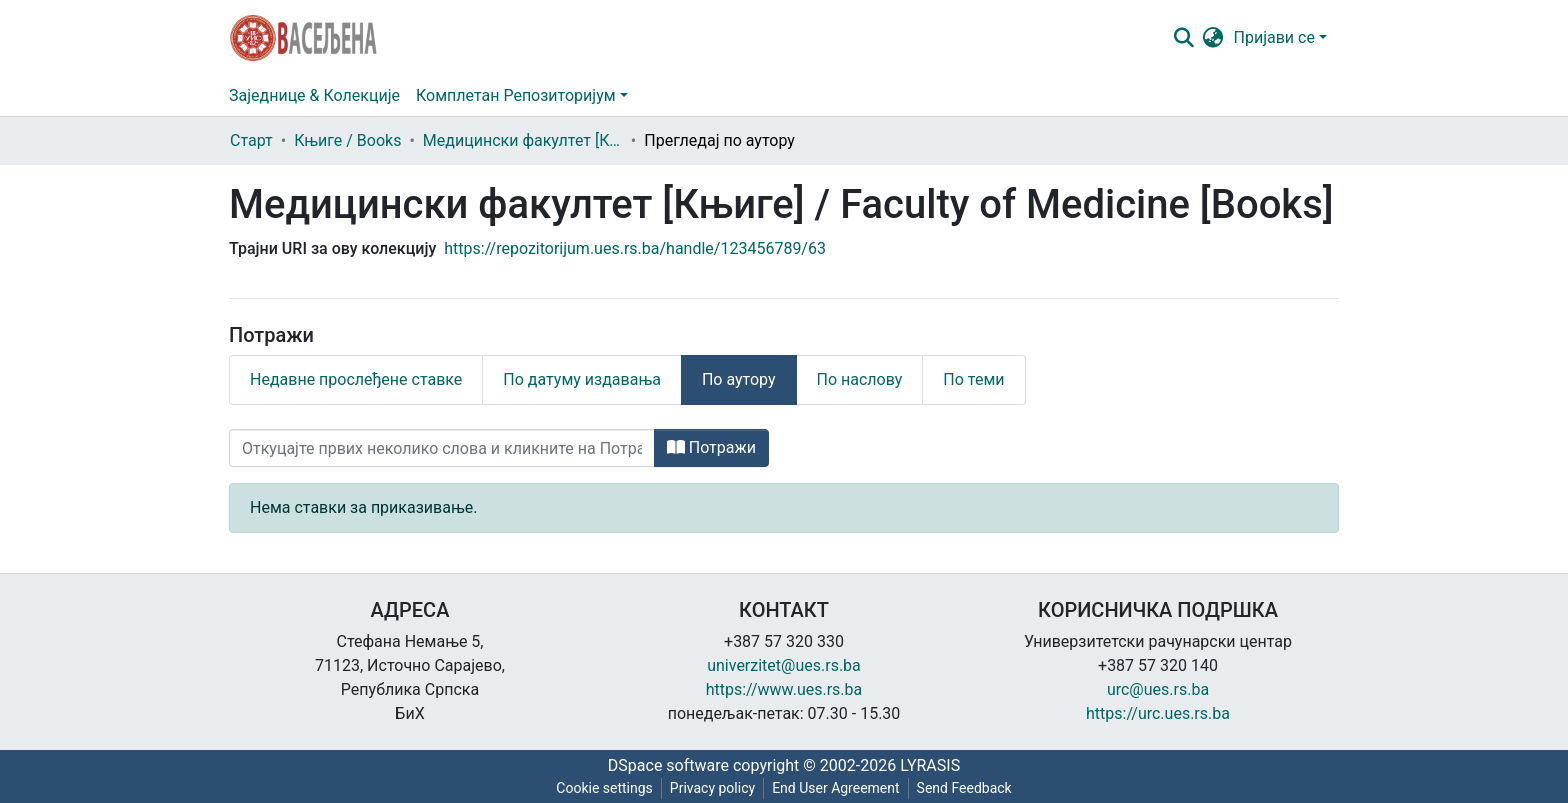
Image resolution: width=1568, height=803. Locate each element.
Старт (251, 140)
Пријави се (1274, 37)
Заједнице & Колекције (314, 95)
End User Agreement (835, 788)
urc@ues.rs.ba (1158, 689)
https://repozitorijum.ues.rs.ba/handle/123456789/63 (635, 248)
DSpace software (668, 765)
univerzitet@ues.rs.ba (784, 665)
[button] (1213, 38)
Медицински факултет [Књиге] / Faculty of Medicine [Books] (523, 140)
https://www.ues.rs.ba (784, 689)
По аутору (739, 379)
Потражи (711, 447)
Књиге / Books (347, 140)
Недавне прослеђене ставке (356, 379)
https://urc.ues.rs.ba (1158, 713)
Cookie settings (604, 788)
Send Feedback (964, 788)
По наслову (860, 379)
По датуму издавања (582, 379)
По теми (973, 379)
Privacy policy (712, 788)
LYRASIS (930, 765)
